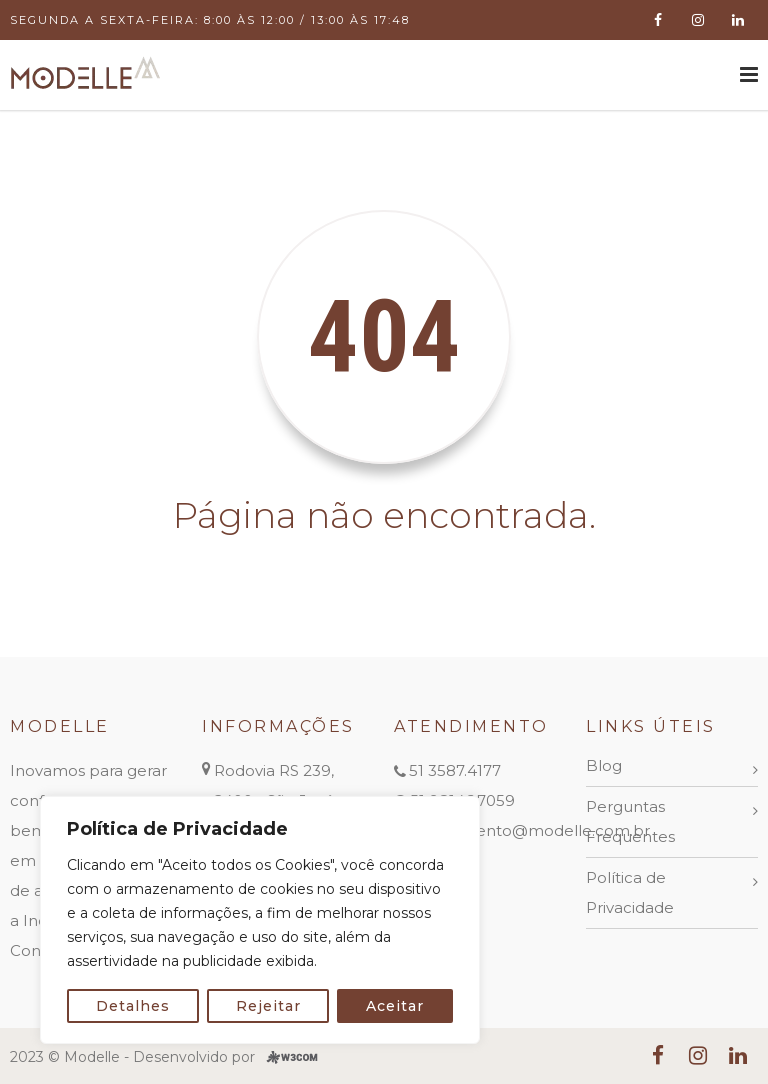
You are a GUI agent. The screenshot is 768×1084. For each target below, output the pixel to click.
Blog (604, 765)
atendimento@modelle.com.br (531, 830)
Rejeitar (268, 1006)
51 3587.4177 (455, 770)
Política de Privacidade (630, 892)
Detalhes (133, 1006)
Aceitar (395, 1006)
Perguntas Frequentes (630, 821)
